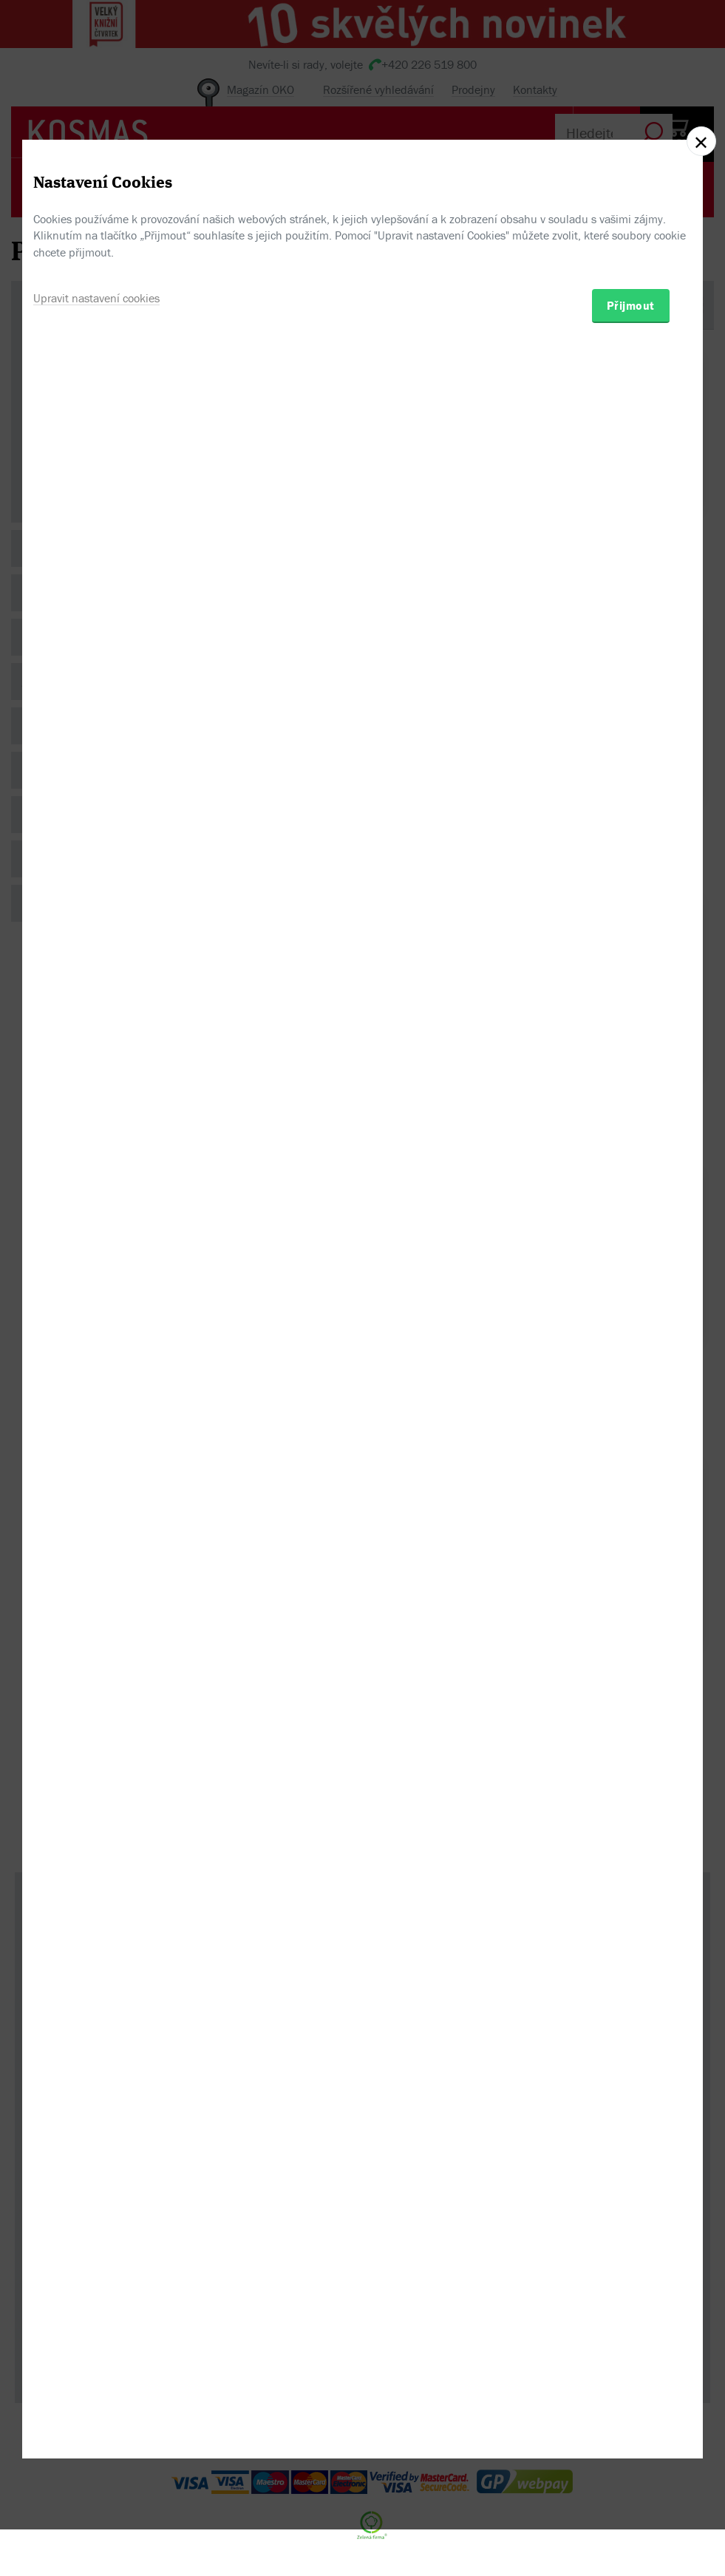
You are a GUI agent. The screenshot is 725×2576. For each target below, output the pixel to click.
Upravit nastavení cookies (96, 1360)
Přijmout (631, 1367)
